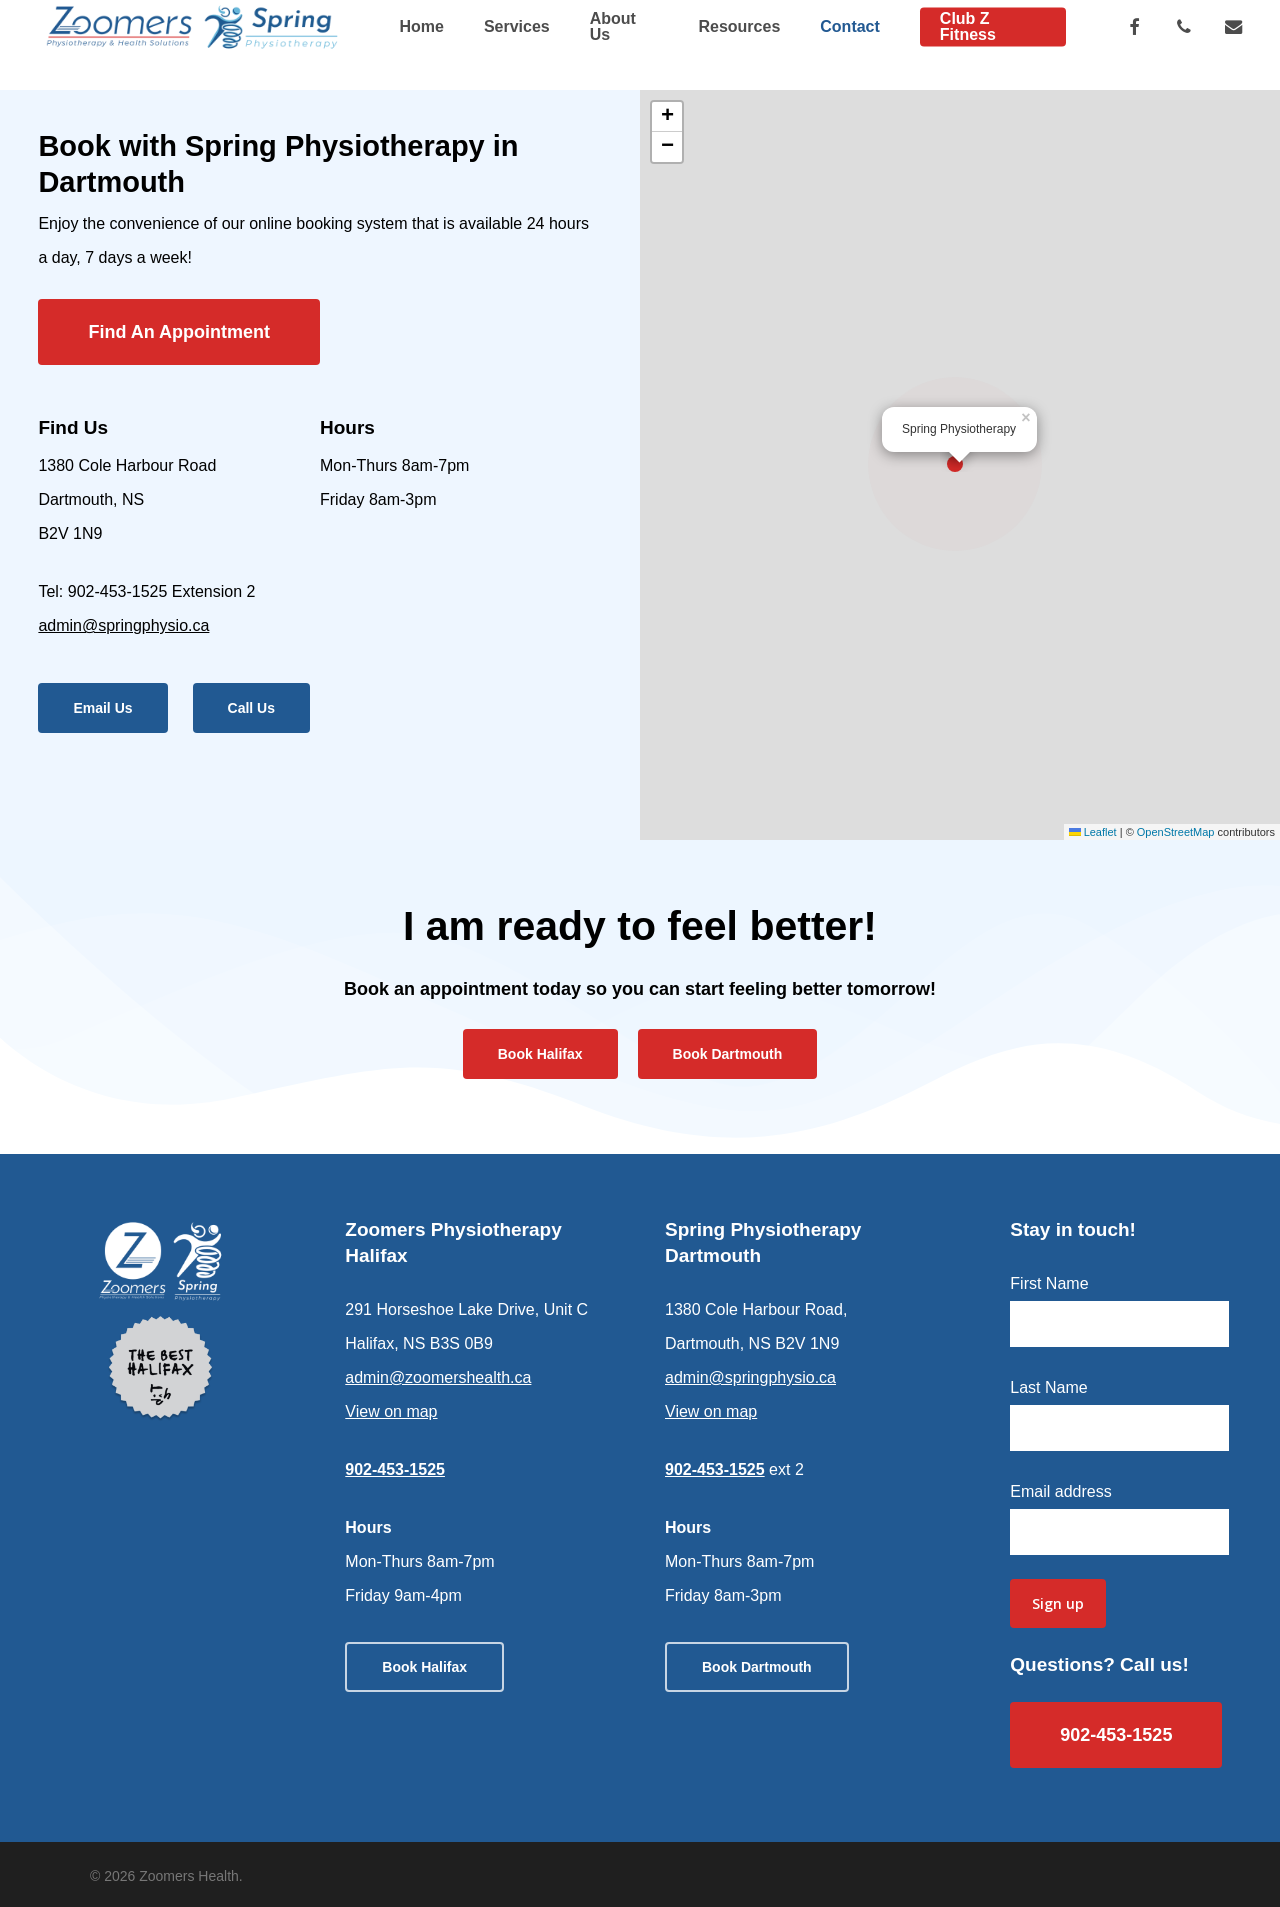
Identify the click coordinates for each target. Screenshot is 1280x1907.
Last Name (1048, 1387)
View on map (391, 1411)
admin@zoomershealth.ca (438, 1377)
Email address (1060, 1491)
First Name (1049, 1283)
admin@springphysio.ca (123, 625)
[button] (179, 332)
